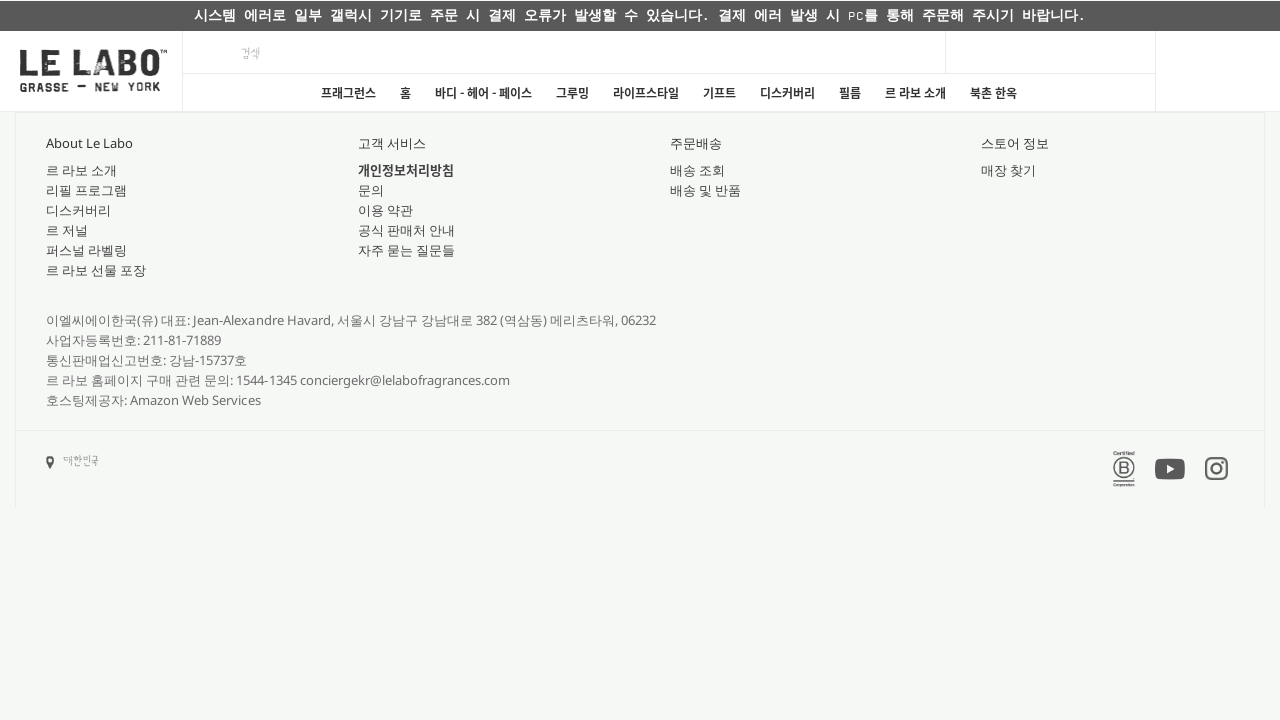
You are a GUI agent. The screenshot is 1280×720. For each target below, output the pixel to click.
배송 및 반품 (705, 190)
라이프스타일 (646, 93)
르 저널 (67, 230)
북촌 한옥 (993, 93)
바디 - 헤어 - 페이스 (483, 93)
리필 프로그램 (86, 190)
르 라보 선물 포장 (96, 270)
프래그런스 (348, 93)
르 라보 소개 (915, 93)
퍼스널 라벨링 (86, 250)
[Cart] (1217, 71)
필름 (850, 93)
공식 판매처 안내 (406, 230)
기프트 (719, 93)
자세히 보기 (827, 16)
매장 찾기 (1008, 170)
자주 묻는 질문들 (406, 250)
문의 (371, 190)
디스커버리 (787, 93)
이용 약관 (385, 210)
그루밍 (572, 93)
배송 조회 (697, 170)
